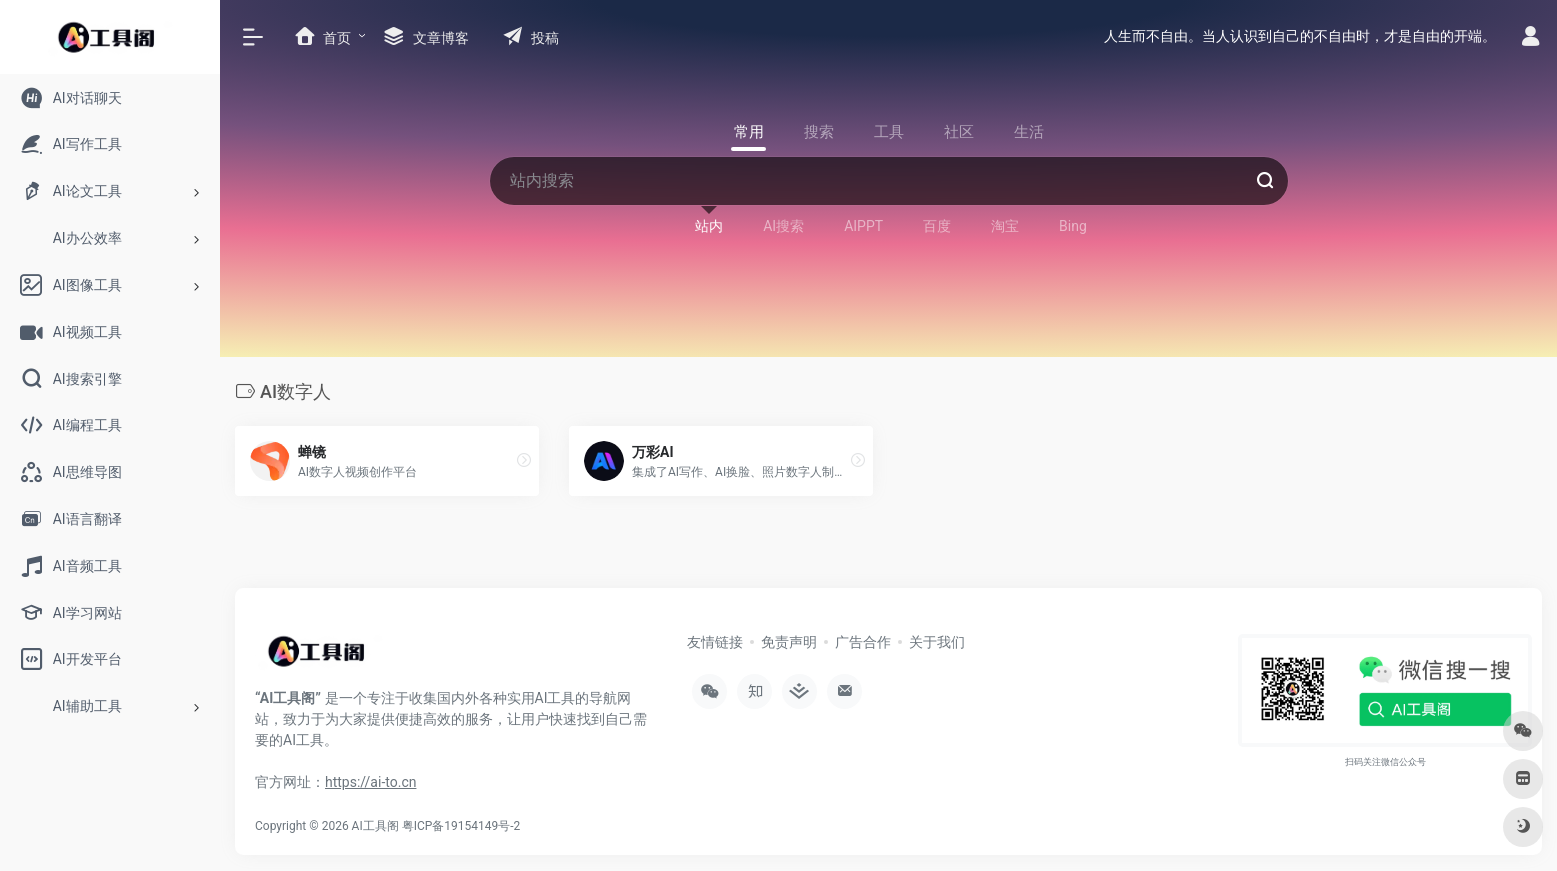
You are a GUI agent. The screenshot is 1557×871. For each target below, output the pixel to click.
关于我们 (937, 642)
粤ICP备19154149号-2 (461, 826)
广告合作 (863, 642)
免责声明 (789, 642)
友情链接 (715, 642)
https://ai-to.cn (370, 782)
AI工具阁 (375, 826)
